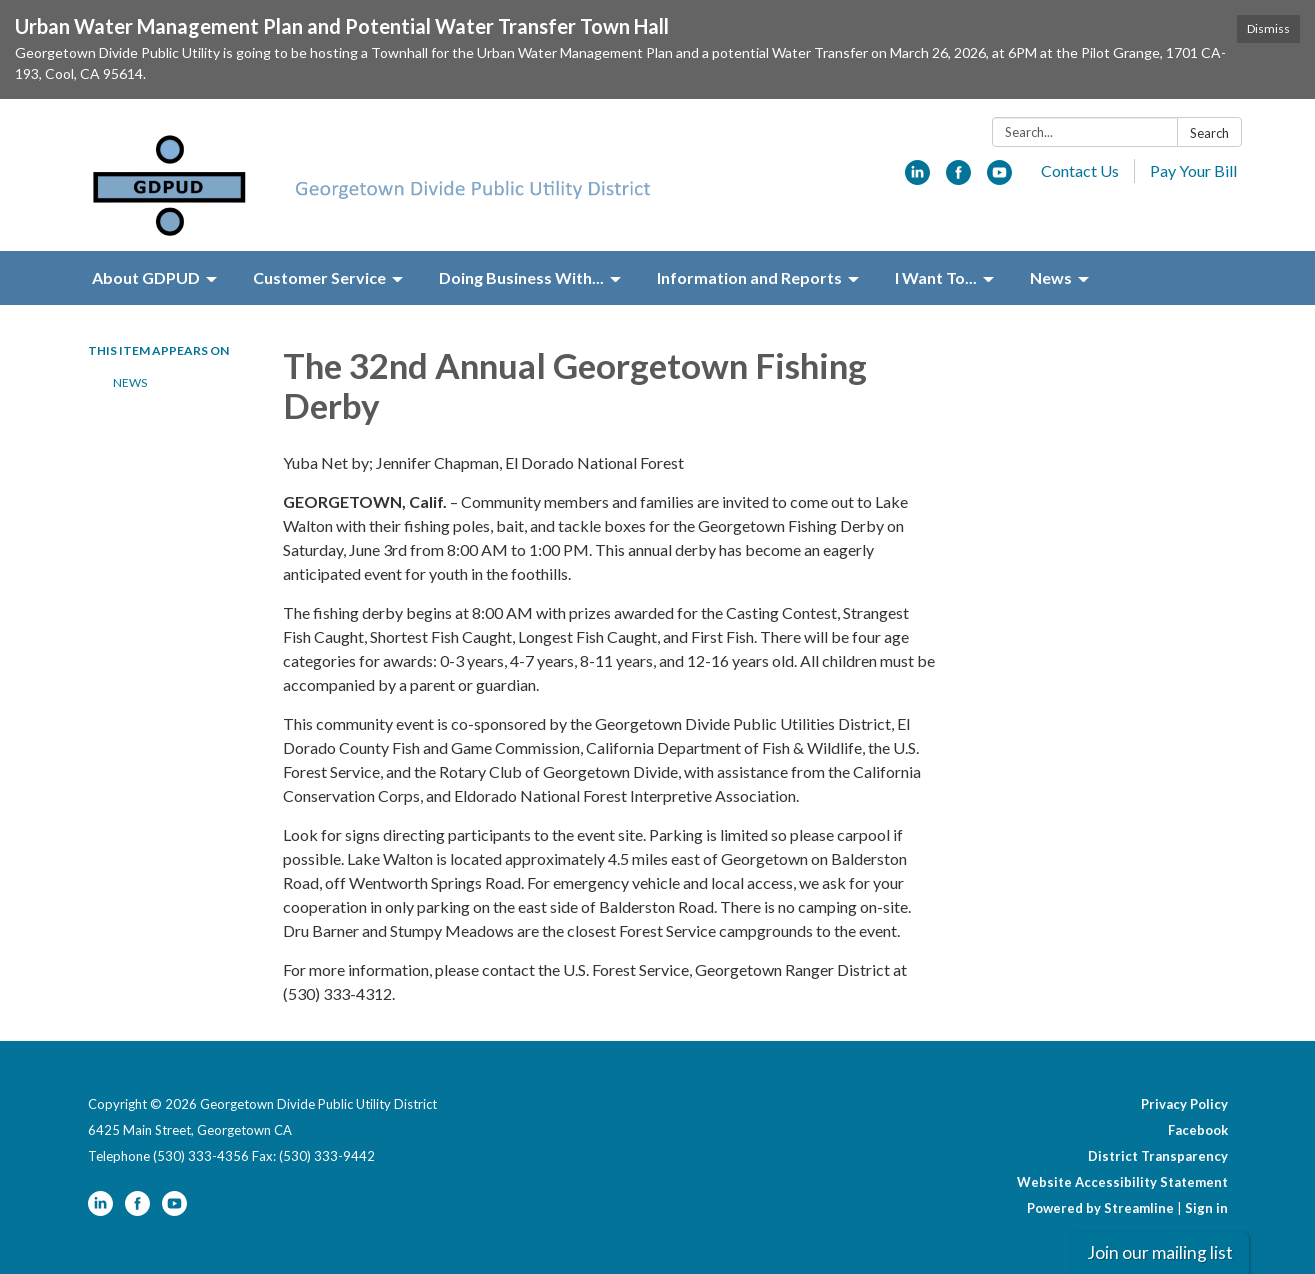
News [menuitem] (1051, 277)
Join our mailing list (1160, 1252)
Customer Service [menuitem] (319, 277)
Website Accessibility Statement (1122, 1182)
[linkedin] (917, 178)
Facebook (1198, 1130)
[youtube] (999, 178)
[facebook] (958, 178)
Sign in (1206, 1208)
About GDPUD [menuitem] (146, 277)
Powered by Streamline (1100, 1208)
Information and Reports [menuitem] (749, 277)
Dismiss (1268, 28)
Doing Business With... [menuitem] (521, 277)
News (130, 382)
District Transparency (1158, 1156)
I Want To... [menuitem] (936, 277)
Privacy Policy (1184, 1104)
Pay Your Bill (1193, 170)
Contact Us (1080, 170)
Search (1209, 133)
